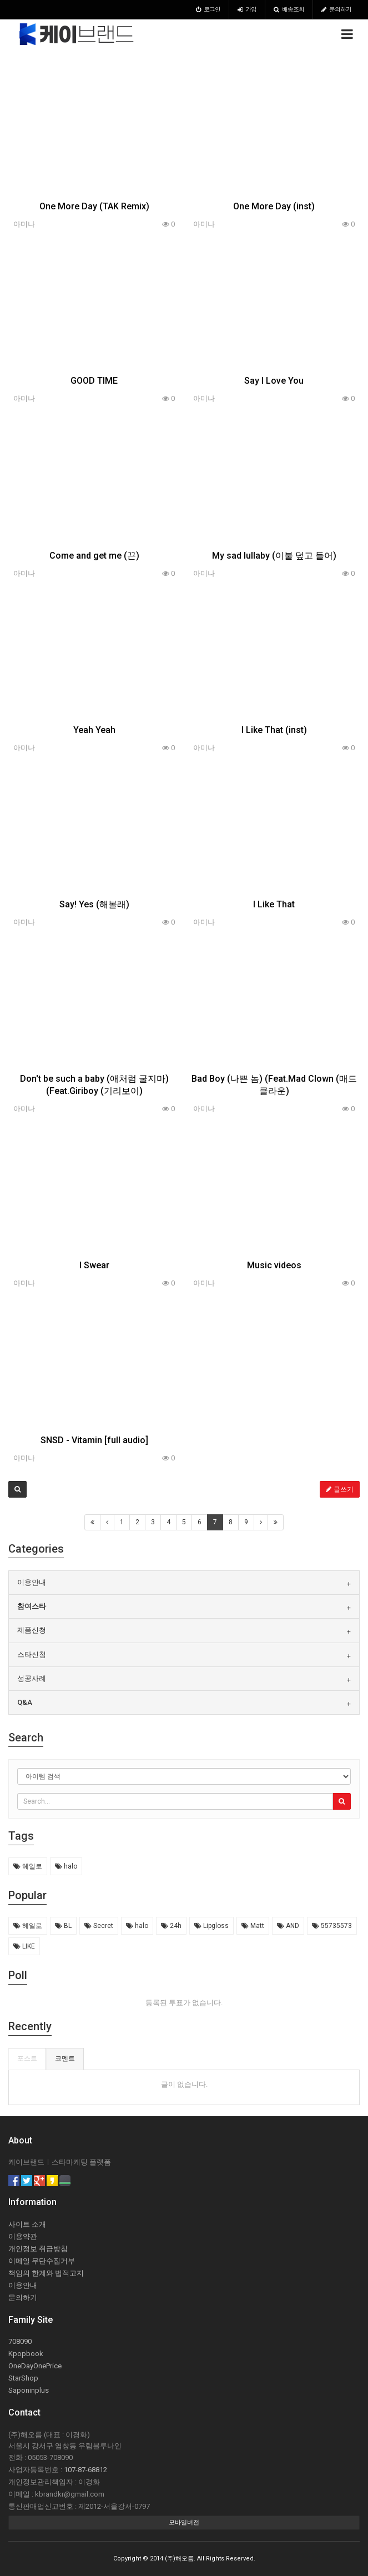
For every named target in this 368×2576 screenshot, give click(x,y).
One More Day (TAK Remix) (94, 206)
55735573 (332, 1926)
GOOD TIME (94, 380)
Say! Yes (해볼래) (94, 904)
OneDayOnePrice (35, 2366)
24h (171, 1926)
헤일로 (27, 1866)
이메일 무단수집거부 (41, 2261)
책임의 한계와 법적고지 (46, 2273)
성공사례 (31, 1678)
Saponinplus (28, 2390)
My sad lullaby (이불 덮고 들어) (274, 555)
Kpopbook (25, 2353)
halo (66, 1866)
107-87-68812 (85, 2469)
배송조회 (289, 9)
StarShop (23, 2378)
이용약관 (22, 2236)
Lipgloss (211, 1926)
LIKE (24, 1946)
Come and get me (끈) (94, 555)
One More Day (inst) (274, 206)
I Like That (274, 904)
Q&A (24, 1702)
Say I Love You (274, 380)
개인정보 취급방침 (38, 2248)
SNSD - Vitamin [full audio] (94, 1440)
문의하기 (336, 9)
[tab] (184, 1582)
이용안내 (31, 1582)
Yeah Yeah (94, 730)
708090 (20, 2341)
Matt (252, 1926)
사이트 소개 (27, 2224)
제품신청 (31, 1630)
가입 (247, 9)
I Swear (94, 1265)
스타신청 (31, 1654)
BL (63, 1926)
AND (288, 1926)
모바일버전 (184, 2522)
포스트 (27, 2058)
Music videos (274, 1265)
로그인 (208, 9)
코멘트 (65, 2058)
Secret (98, 1926)
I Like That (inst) (274, 730)
